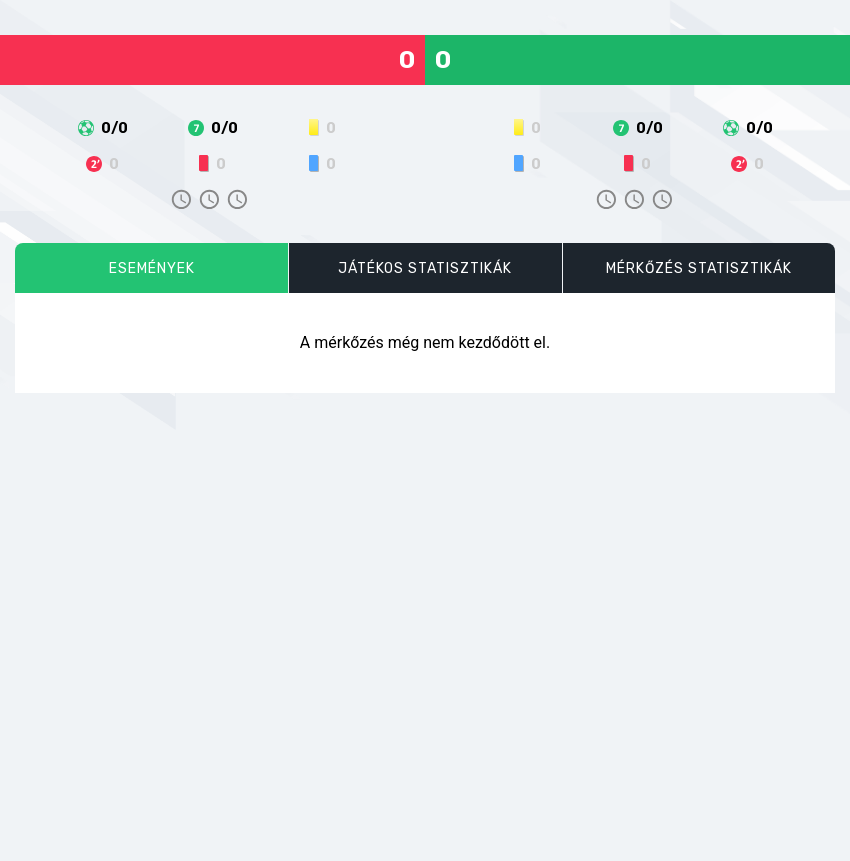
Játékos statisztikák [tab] (425, 268)
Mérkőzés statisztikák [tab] (699, 268)
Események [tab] (152, 268)
